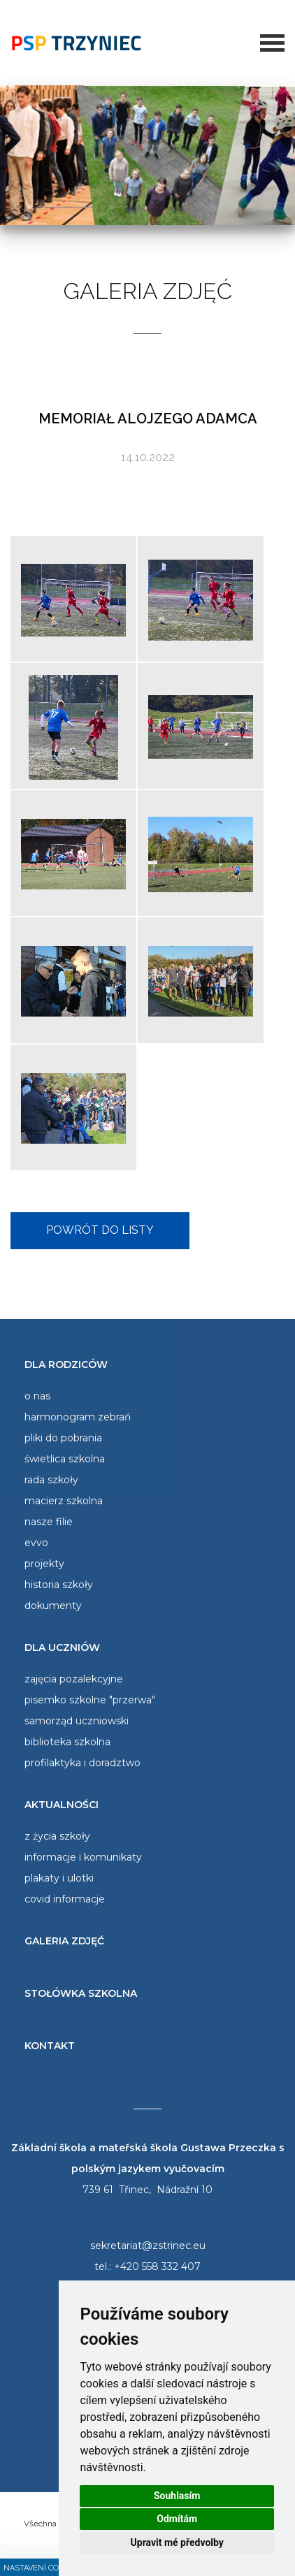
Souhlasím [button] (177, 2495)
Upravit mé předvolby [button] (177, 2542)
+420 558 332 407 (157, 2266)
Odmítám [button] (177, 2518)
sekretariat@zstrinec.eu (148, 2245)
